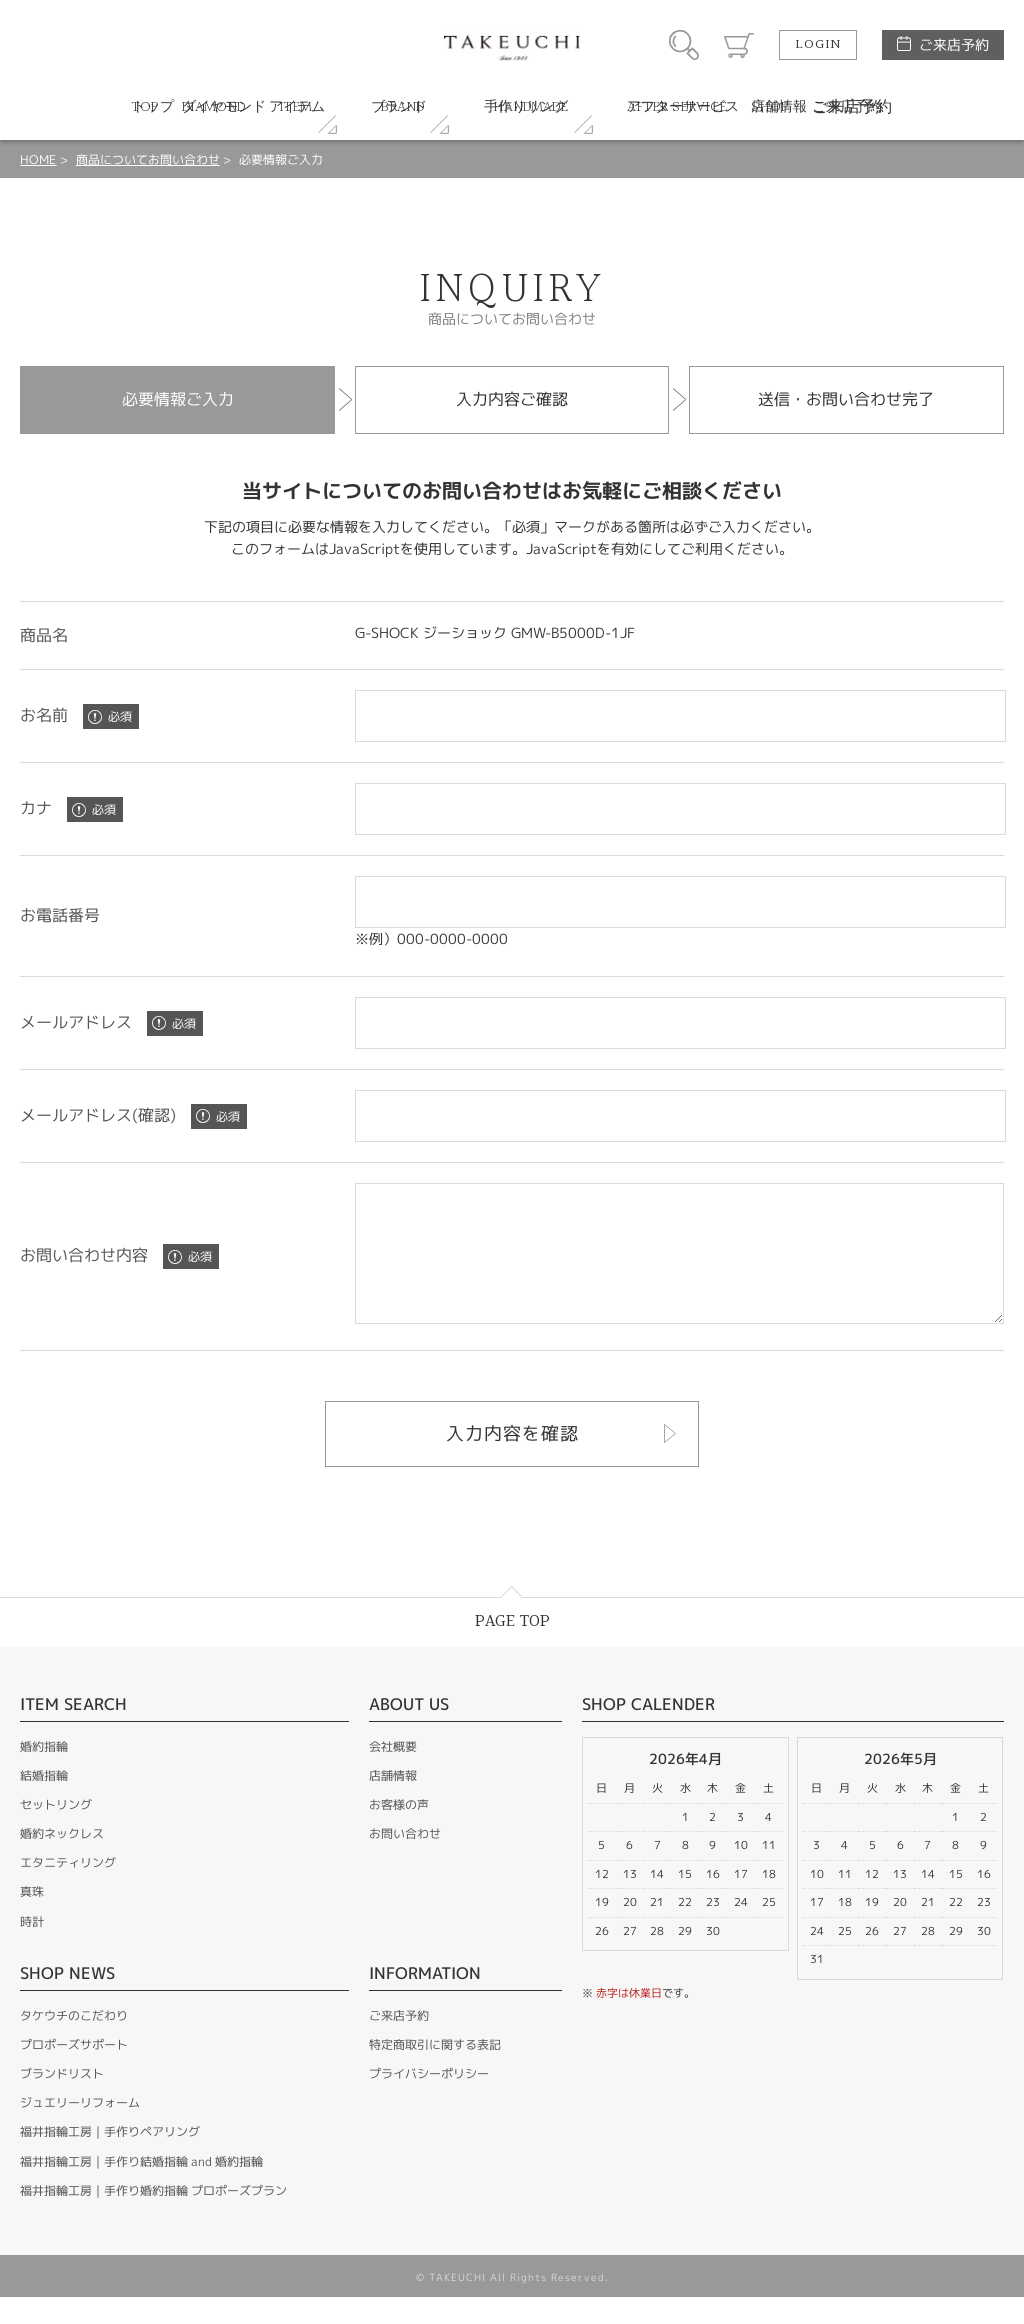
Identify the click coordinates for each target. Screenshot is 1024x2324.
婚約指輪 (44, 1773)
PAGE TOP (512, 1648)
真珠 (32, 1918)
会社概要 (393, 1773)
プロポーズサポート (74, 2071)
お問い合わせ (405, 1860)
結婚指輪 (44, 1802)
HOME (38, 159)
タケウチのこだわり (74, 2042)
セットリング (56, 1831)
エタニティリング (68, 1889)
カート (739, 45)
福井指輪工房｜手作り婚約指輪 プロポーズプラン (153, 2217)
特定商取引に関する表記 (435, 2071)
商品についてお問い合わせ (148, 159)
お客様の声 (399, 1831)
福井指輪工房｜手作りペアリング (110, 2158)
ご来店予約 (954, 44)
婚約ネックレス (62, 1860)
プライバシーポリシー (429, 2100)
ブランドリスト (62, 2100)
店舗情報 (393, 1802)
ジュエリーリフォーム (80, 2129)
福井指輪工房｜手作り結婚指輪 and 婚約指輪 (141, 2188)
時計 (32, 1948)
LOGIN (818, 45)
